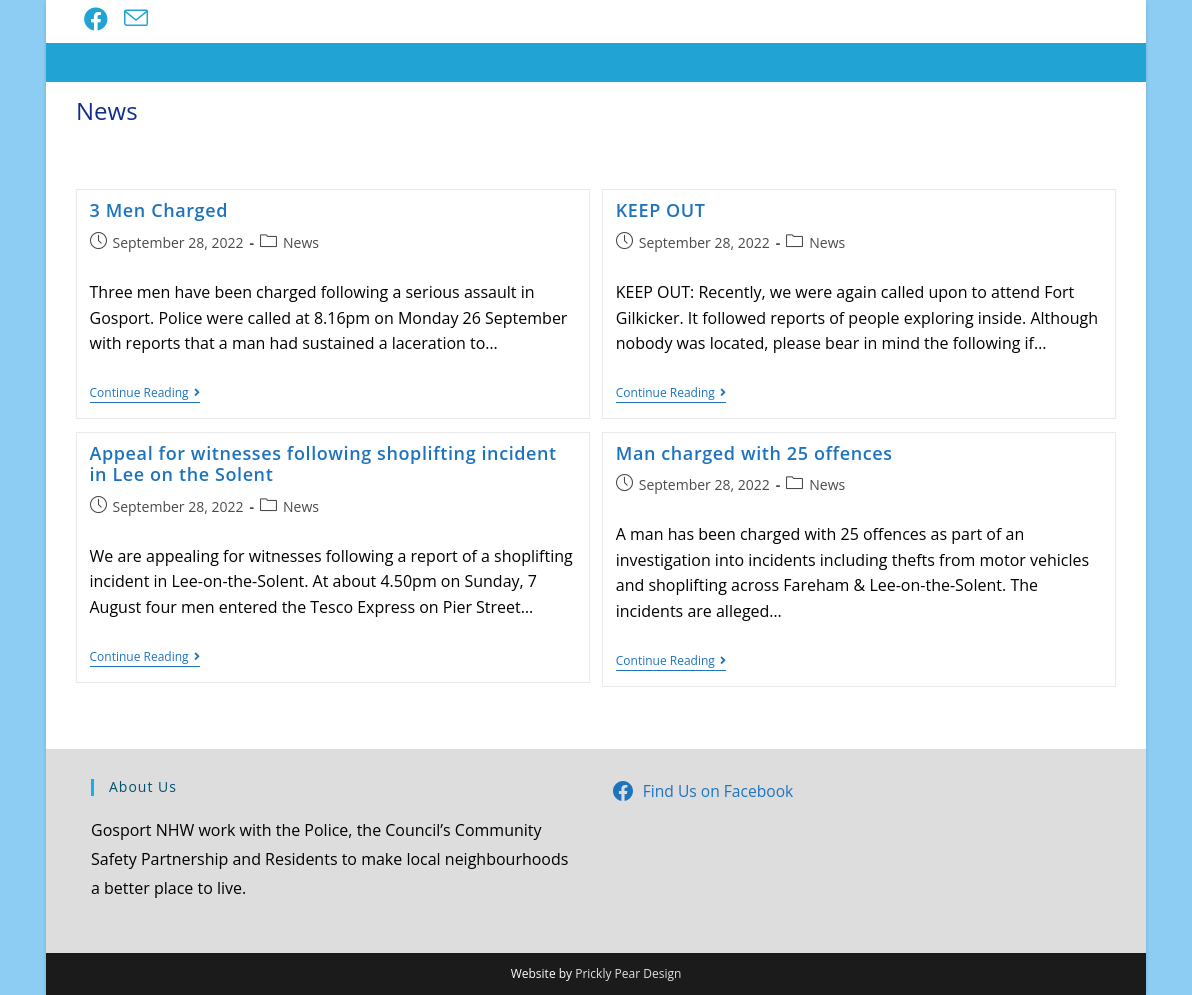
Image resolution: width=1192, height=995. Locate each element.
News (301, 242)
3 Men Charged (159, 210)
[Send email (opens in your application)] (136, 18)
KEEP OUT (661, 210)
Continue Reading (145, 394)
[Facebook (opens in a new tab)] (96, 19)
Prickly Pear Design (628, 973)
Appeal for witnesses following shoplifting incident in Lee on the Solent (323, 464)
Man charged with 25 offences (754, 453)
